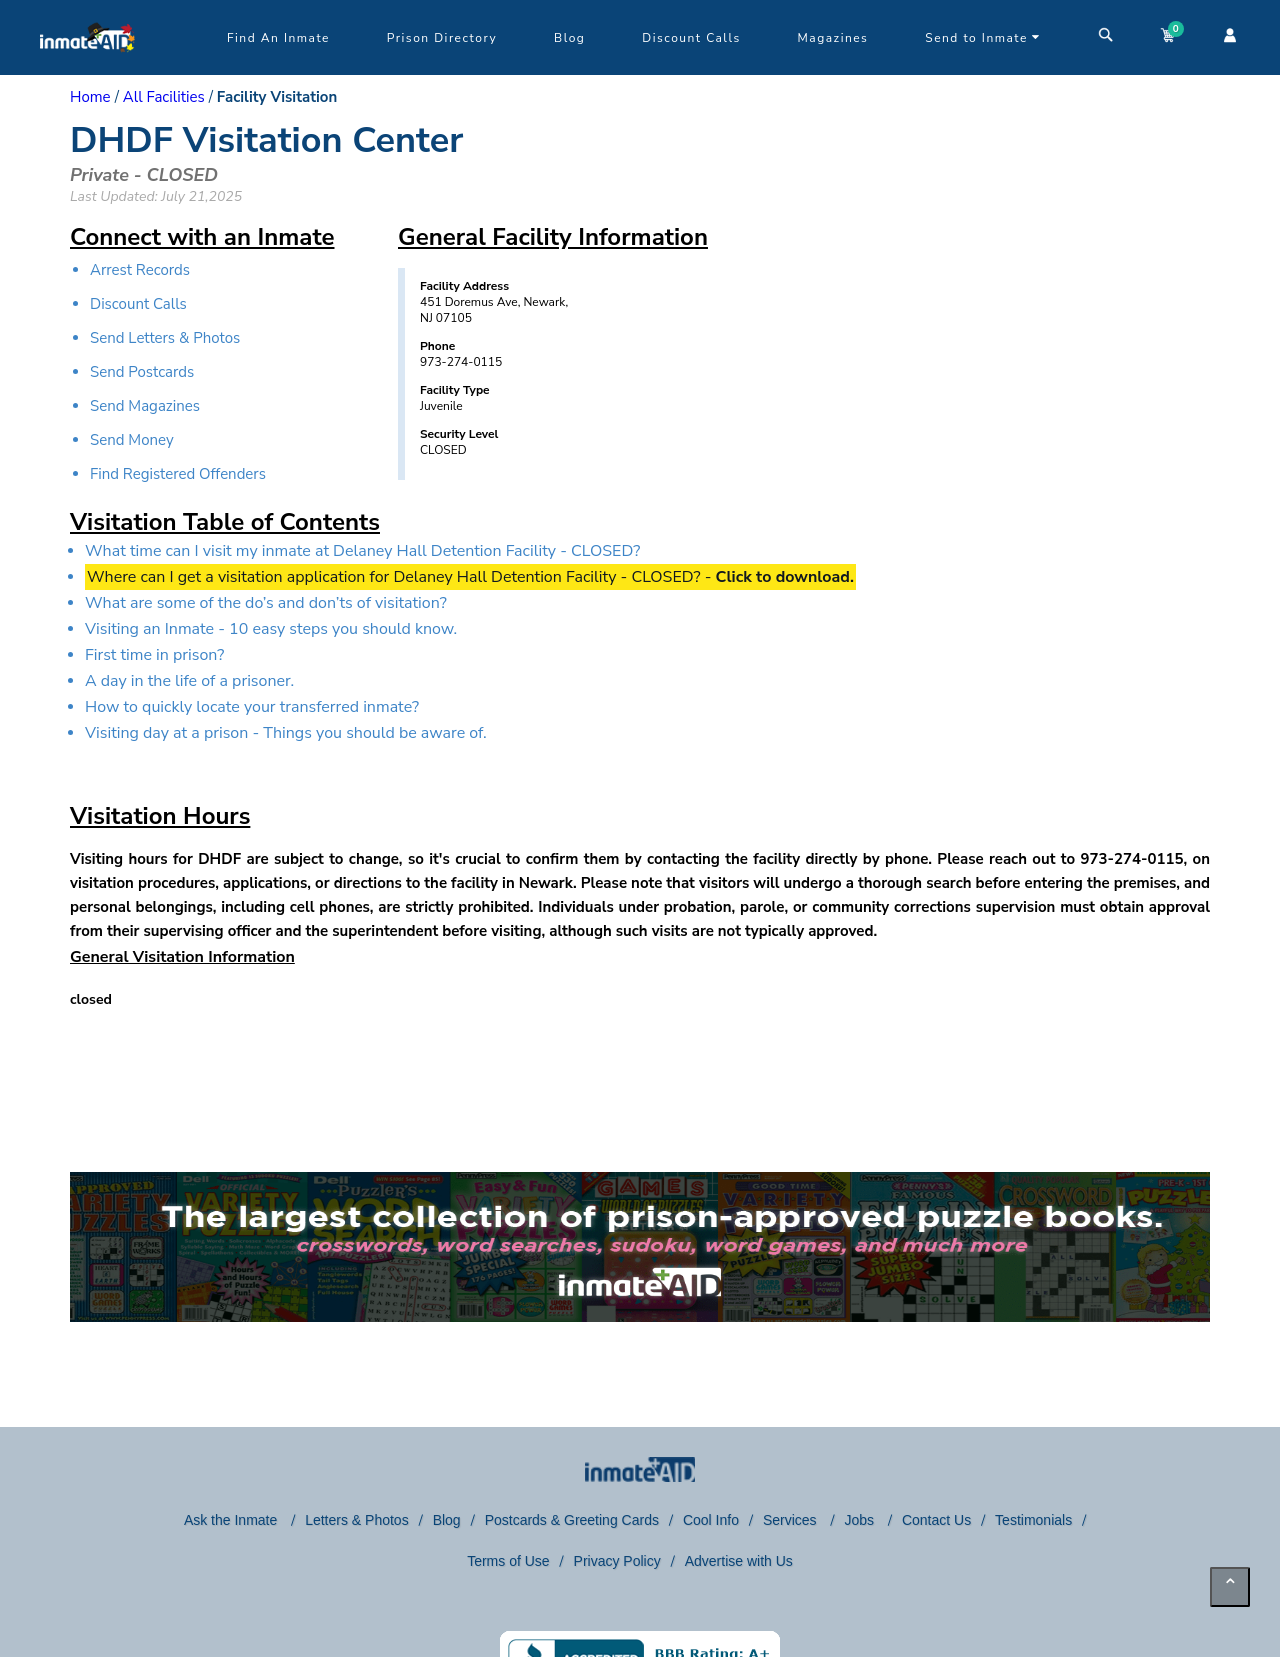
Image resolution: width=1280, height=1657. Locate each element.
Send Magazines (145, 406)
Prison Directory (442, 38)
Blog (569, 38)
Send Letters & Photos (165, 338)
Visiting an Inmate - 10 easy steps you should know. (271, 629)
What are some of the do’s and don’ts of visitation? (266, 603)
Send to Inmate (983, 38)
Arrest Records (140, 270)
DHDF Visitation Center (266, 140)
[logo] (87, 70)
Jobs (860, 1520)
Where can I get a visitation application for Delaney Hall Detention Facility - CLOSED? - (470, 577)
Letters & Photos (357, 1520)
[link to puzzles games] (640, 1247)
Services (792, 1520)
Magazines (833, 38)
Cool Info (711, 1520)
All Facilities (164, 97)
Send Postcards (142, 372)
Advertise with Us (739, 1561)
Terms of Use (508, 1561)
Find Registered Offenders (178, 474)
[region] (1068, 415)
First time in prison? (154, 655)
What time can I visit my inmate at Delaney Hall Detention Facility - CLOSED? (362, 551)
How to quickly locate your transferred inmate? (252, 707)
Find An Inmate (278, 38)
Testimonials (1033, 1520)
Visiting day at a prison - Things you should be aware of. (286, 733)
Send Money (132, 440)
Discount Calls (691, 38)
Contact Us (936, 1520)
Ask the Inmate (232, 1520)
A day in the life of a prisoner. (189, 681)
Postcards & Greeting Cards (572, 1520)
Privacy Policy (617, 1561)
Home (90, 97)
